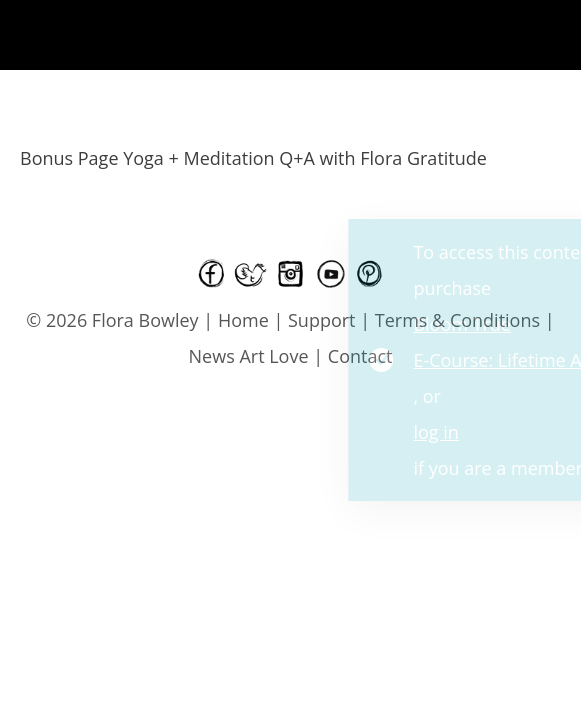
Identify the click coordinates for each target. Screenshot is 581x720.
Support (322, 320)
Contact (360, 356)
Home (243, 320)
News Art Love (249, 356)
